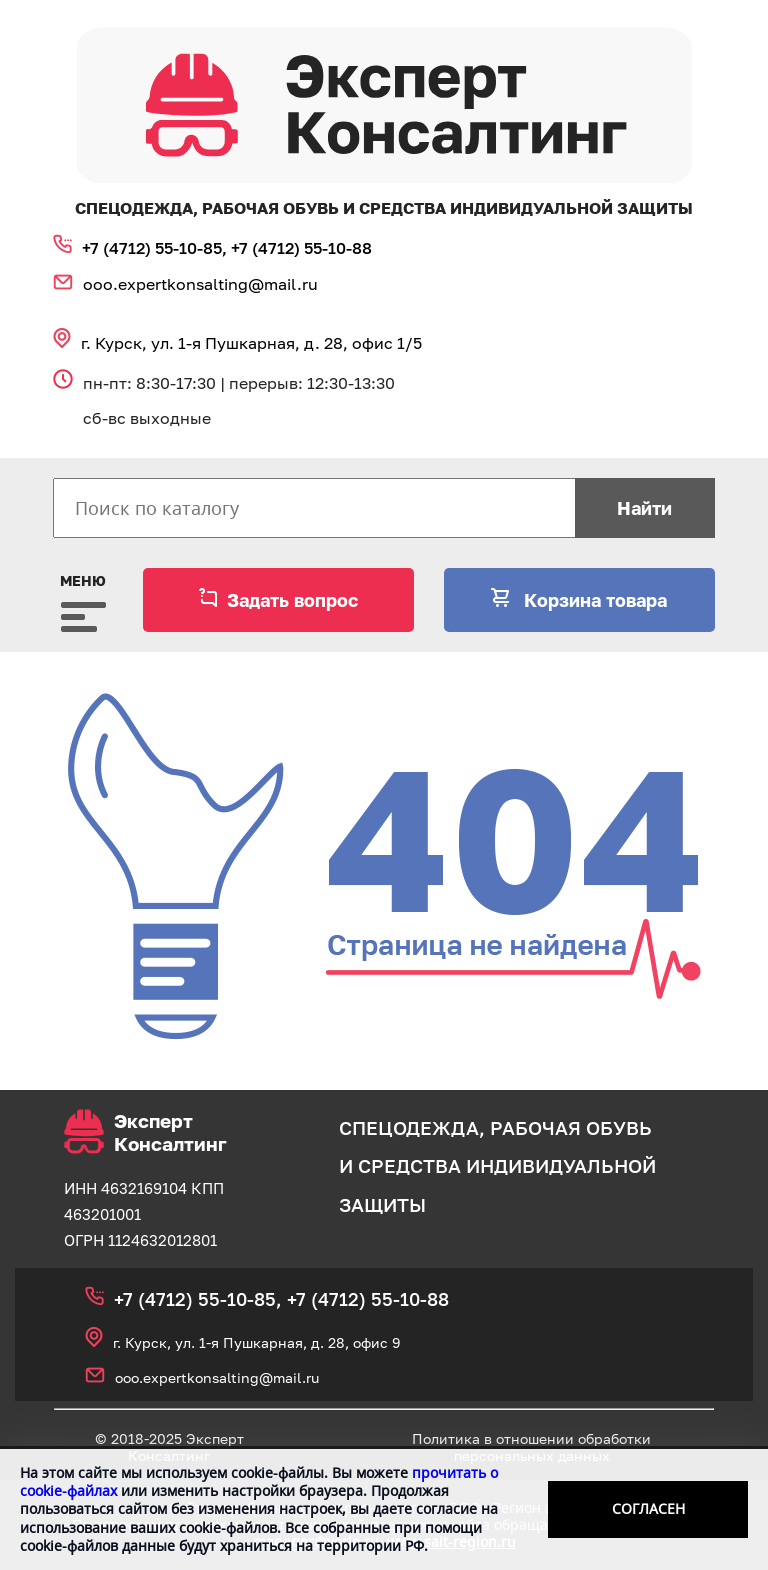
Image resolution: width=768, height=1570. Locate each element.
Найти (644, 508)
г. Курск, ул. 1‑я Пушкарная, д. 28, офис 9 (256, 1342)
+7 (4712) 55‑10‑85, (156, 248)
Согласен (648, 1508)
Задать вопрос (292, 600)
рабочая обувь (571, 1127)
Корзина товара (593, 600)
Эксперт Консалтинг (145, 1132)
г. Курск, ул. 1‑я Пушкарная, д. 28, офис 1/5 (251, 343)
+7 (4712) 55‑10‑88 (301, 248)
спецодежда (409, 1127)
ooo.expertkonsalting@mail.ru (200, 284)
